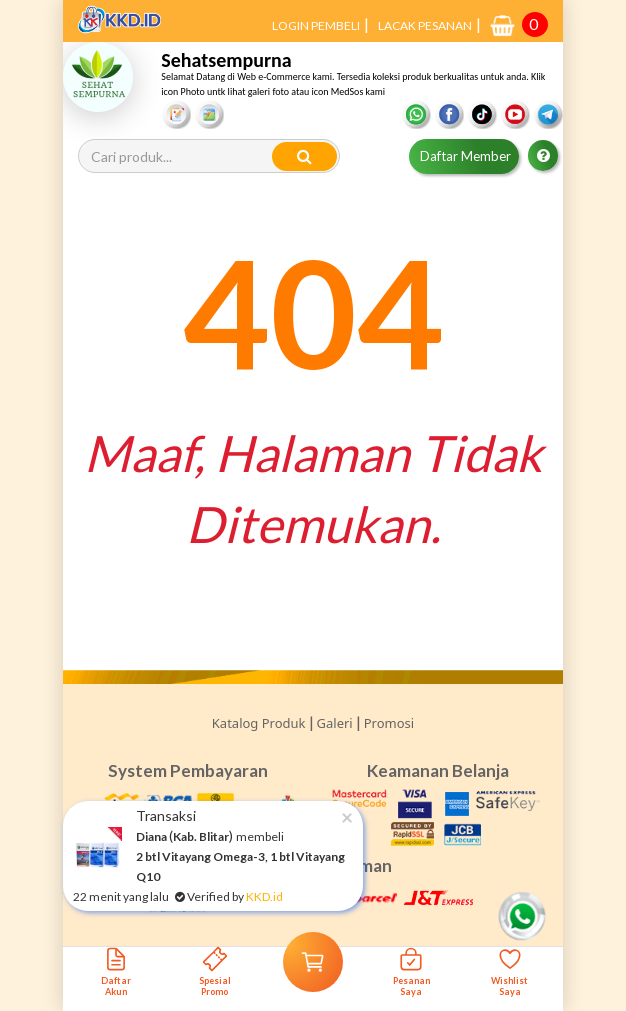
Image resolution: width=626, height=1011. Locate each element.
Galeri (335, 723)
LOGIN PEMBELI (316, 25)
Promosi (389, 723)
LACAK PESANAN (425, 25)
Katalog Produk (259, 723)
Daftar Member (465, 156)
